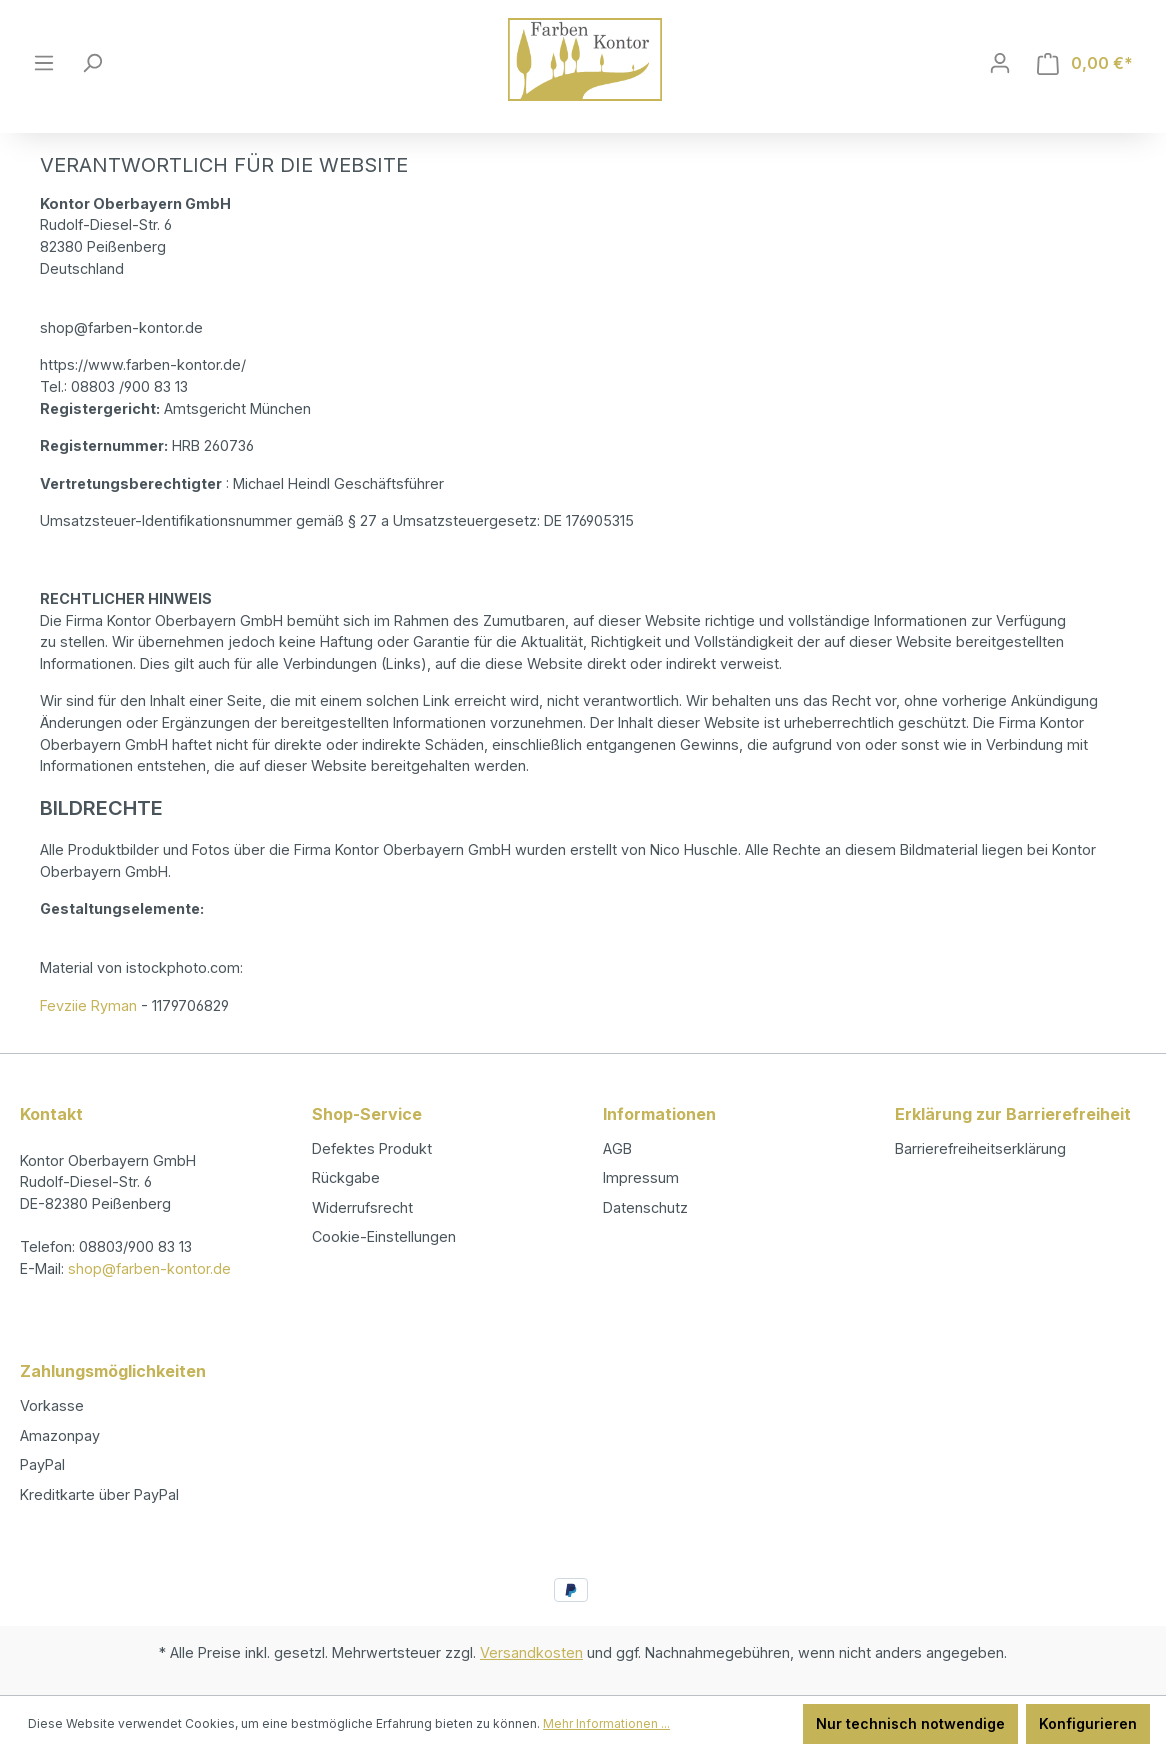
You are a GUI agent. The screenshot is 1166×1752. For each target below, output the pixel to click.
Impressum (641, 1177)
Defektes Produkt (372, 1148)
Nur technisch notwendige (910, 1723)
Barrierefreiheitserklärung (980, 1148)
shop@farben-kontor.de (149, 1268)
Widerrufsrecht (362, 1207)
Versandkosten (531, 1652)
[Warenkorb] (1085, 63)
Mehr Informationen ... (606, 1723)
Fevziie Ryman (88, 1005)
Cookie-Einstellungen (384, 1236)
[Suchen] (92, 63)
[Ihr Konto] (1000, 63)
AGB (617, 1148)
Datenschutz (645, 1207)
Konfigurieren (1088, 1723)
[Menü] (44, 63)
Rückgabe (346, 1177)
